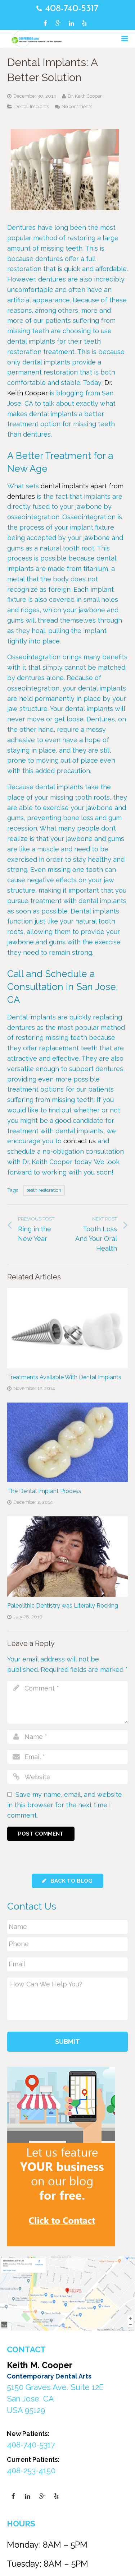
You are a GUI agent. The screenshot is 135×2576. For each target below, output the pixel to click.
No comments (77, 106)
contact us (79, 1141)
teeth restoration (44, 1190)
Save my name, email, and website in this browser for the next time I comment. (64, 1805)
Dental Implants (31, 106)
